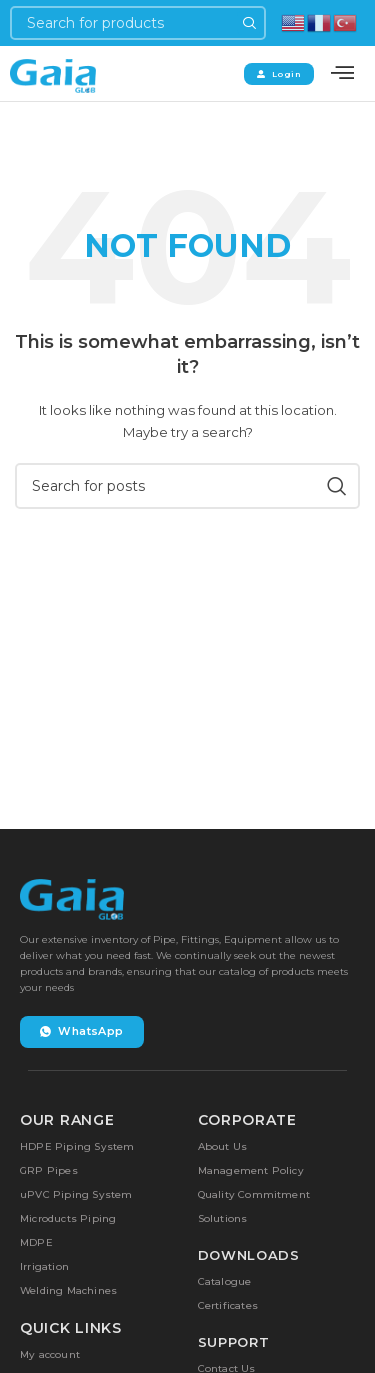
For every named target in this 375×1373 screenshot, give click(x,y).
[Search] (138, 23)
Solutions (223, 1218)
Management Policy (251, 1170)
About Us (223, 1146)
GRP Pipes (49, 1170)
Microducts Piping (68, 1218)
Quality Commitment (254, 1194)
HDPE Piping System (77, 1146)
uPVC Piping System (76, 1194)
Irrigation (44, 1266)
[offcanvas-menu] (342, 73)
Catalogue (225, 1281)
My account (50, 1354)
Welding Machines (68, 1290)
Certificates (228, 1305)
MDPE (36, 1242)
